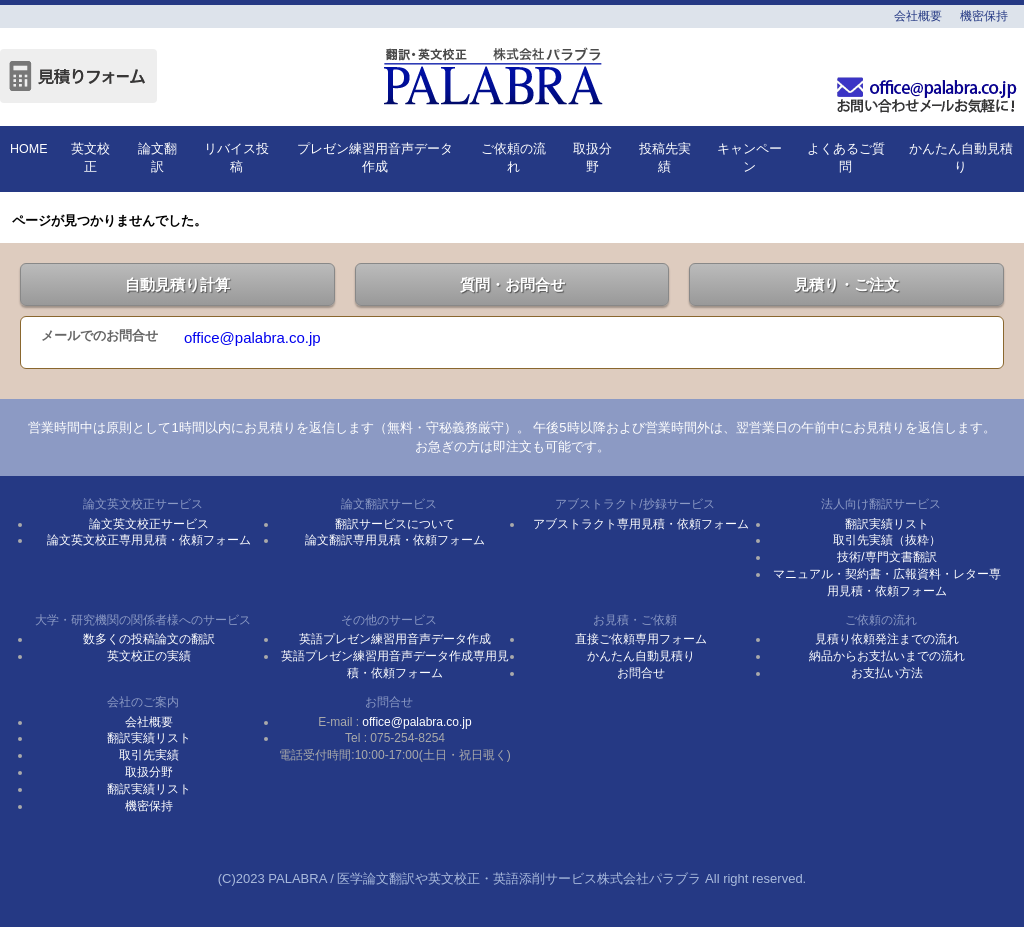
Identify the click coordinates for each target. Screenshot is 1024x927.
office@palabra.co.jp (252, 337)
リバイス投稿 (236, 158)
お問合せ (641, 673)
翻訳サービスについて (395, 524)
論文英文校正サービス (149, 524)
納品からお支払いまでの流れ (887, 656)
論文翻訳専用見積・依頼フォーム (395, 540)
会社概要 (918, 16)
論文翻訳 (157, 158)
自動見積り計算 (177, 284)
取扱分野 (592, 158)
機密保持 (984, 16)
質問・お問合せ (512, 284)
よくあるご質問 (846, 158)
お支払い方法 (887, 673)
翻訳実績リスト (887, 524)
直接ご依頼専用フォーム (641, 639)
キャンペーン (749, 158)
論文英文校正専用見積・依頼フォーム (149, 540)
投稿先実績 (665, 158)
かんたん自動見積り (961, 158)
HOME (29, 149)
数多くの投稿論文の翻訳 (149, 639)
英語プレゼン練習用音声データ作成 (395, 639)
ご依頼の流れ (513, 158)
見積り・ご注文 (846, 284)
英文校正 (90, 158)
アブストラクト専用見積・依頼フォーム (641, 524)
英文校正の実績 (149, 656)
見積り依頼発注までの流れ (887, 639)
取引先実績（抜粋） (887, 540)
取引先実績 (149, 755)
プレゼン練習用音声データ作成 (375, 158)
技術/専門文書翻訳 (886, 557)
